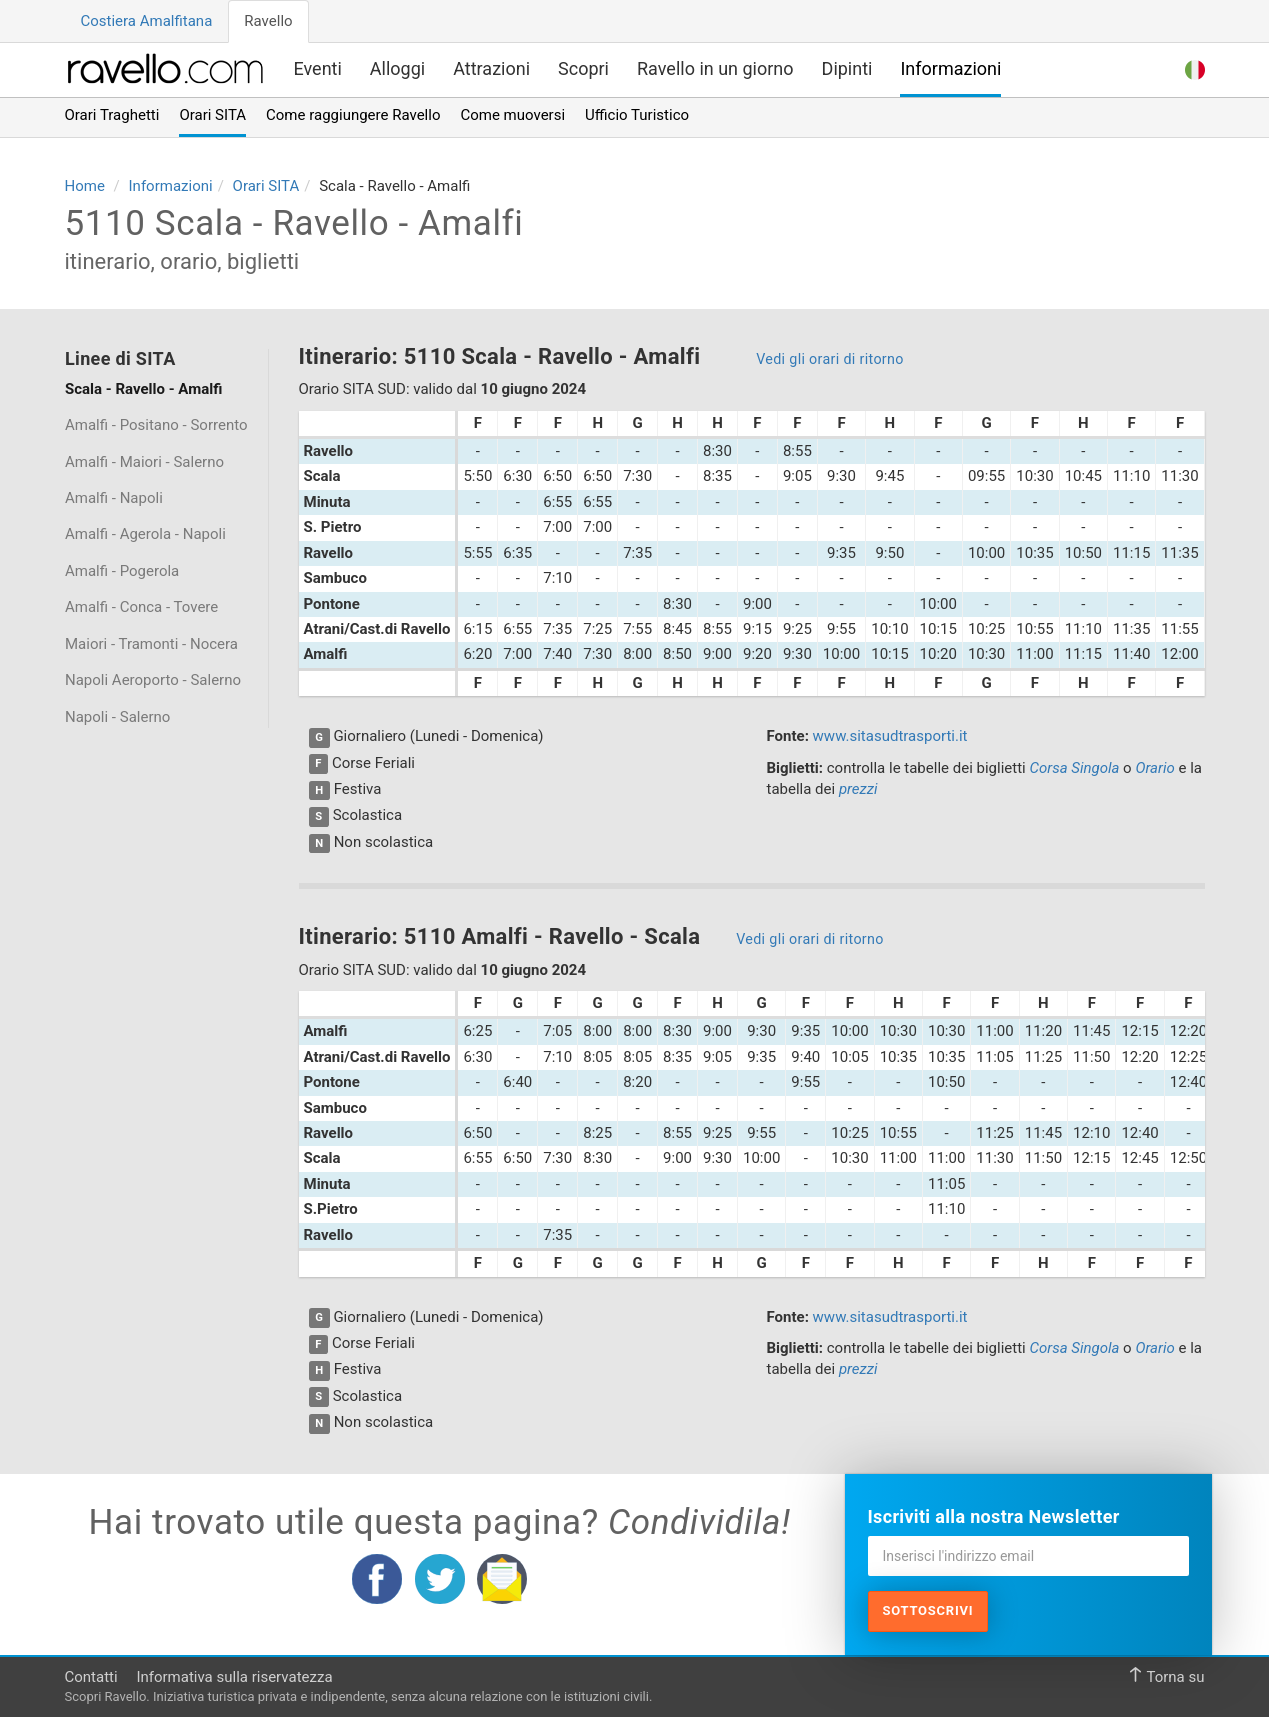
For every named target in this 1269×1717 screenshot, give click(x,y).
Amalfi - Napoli (114, 498)
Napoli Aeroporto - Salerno (153, 680)
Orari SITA (212, 115)
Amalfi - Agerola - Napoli (145, 534)
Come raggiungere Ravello (353, 115)
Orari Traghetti (112, 115)
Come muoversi (512, 115)
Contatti (91, 1677)
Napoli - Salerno (117, 717)
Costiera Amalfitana (147, 21)
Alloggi (397, 68)
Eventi (318, 68)
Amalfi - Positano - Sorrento (156, 425)
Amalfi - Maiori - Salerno (144, 462)
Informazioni (950, 68)
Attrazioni (491, 68)
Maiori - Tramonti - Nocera (151, 644)
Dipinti (847, 68)
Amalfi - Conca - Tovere (141, 607)
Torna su (1166, 1676)
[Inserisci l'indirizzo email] (1028, 1556)
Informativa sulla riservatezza (234, 1677)
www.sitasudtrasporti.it (890, 736)
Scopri (583, 68)
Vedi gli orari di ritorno (830, 359)
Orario (1154, 768)
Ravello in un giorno (715, 68)
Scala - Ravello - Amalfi (143, 389)
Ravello (268, 21)
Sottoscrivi (928, 1610)
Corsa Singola (1074, 768)
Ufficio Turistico (637, 115)
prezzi (858, 789)
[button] (1195, 67)
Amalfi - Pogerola (122, 571)
